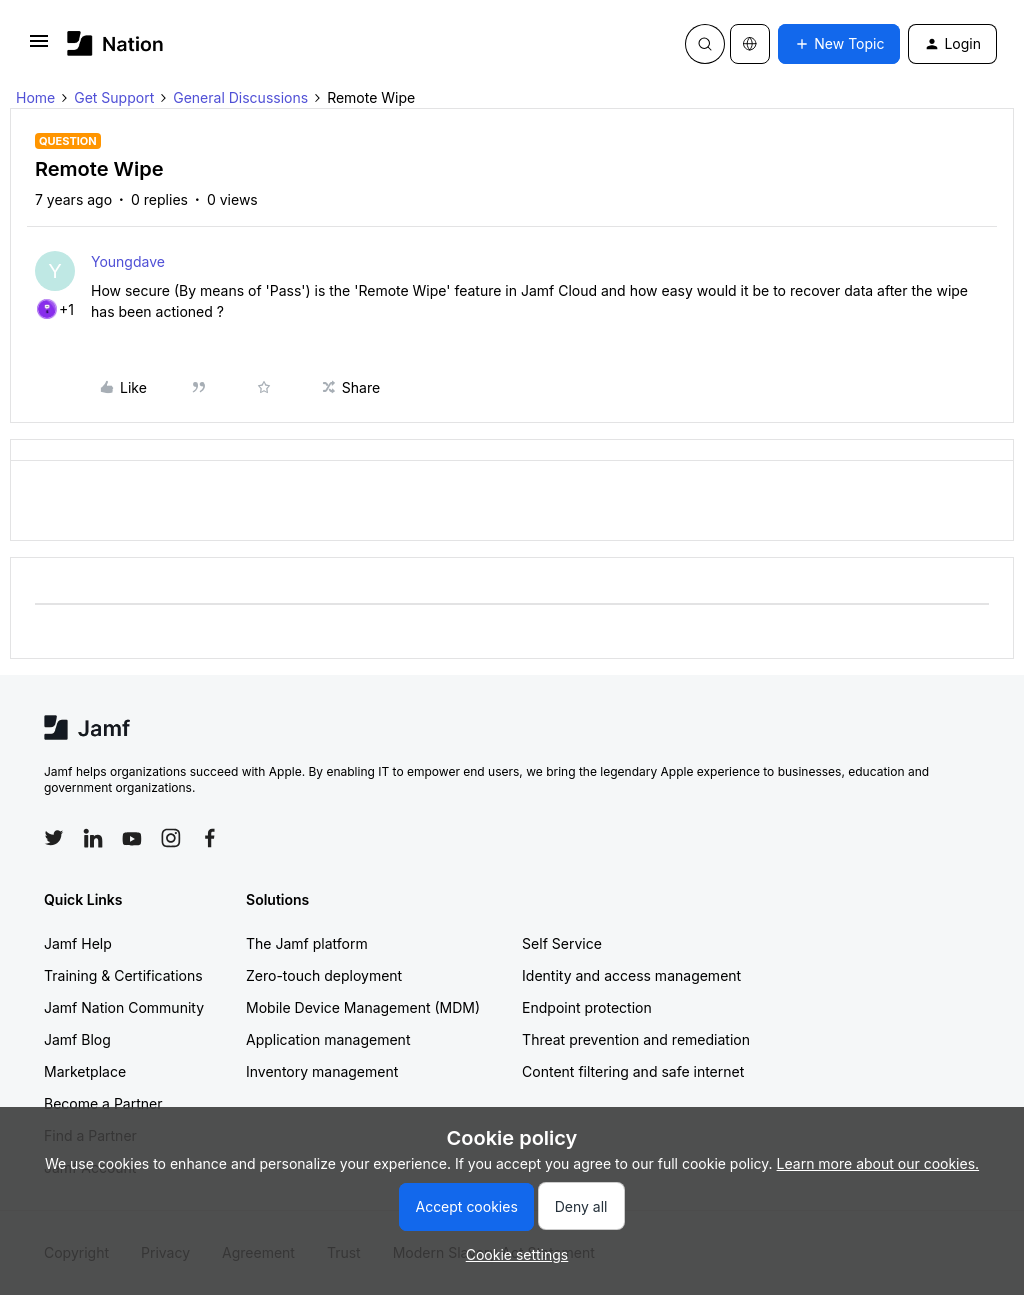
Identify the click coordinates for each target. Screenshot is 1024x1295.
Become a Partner (103, 1103)
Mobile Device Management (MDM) (363, 1007)
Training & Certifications (123, 975)
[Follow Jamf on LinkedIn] (93, 838)
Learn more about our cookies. (878, 1163)
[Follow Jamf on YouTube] (132, 838)
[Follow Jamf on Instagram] (171, 838)
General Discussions (240, 97)
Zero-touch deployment (324, 975)
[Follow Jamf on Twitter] (54, 838)
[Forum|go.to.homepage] (115, 43)
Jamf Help (78, 943)
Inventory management (322, 1071)
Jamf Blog (77, 1039)
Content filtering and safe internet (633, 1071)
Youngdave (128, 261)
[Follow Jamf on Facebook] (210, 838)
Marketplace (85, 1071)
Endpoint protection (587, 1007)
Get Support (114, 97)
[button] (39, 47)
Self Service (562, 943)
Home (35, 97)
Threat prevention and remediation (636, 1039)
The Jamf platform (307, 943)
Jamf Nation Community (124, 1007)
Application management (328, 1039)
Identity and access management (631, 975)
